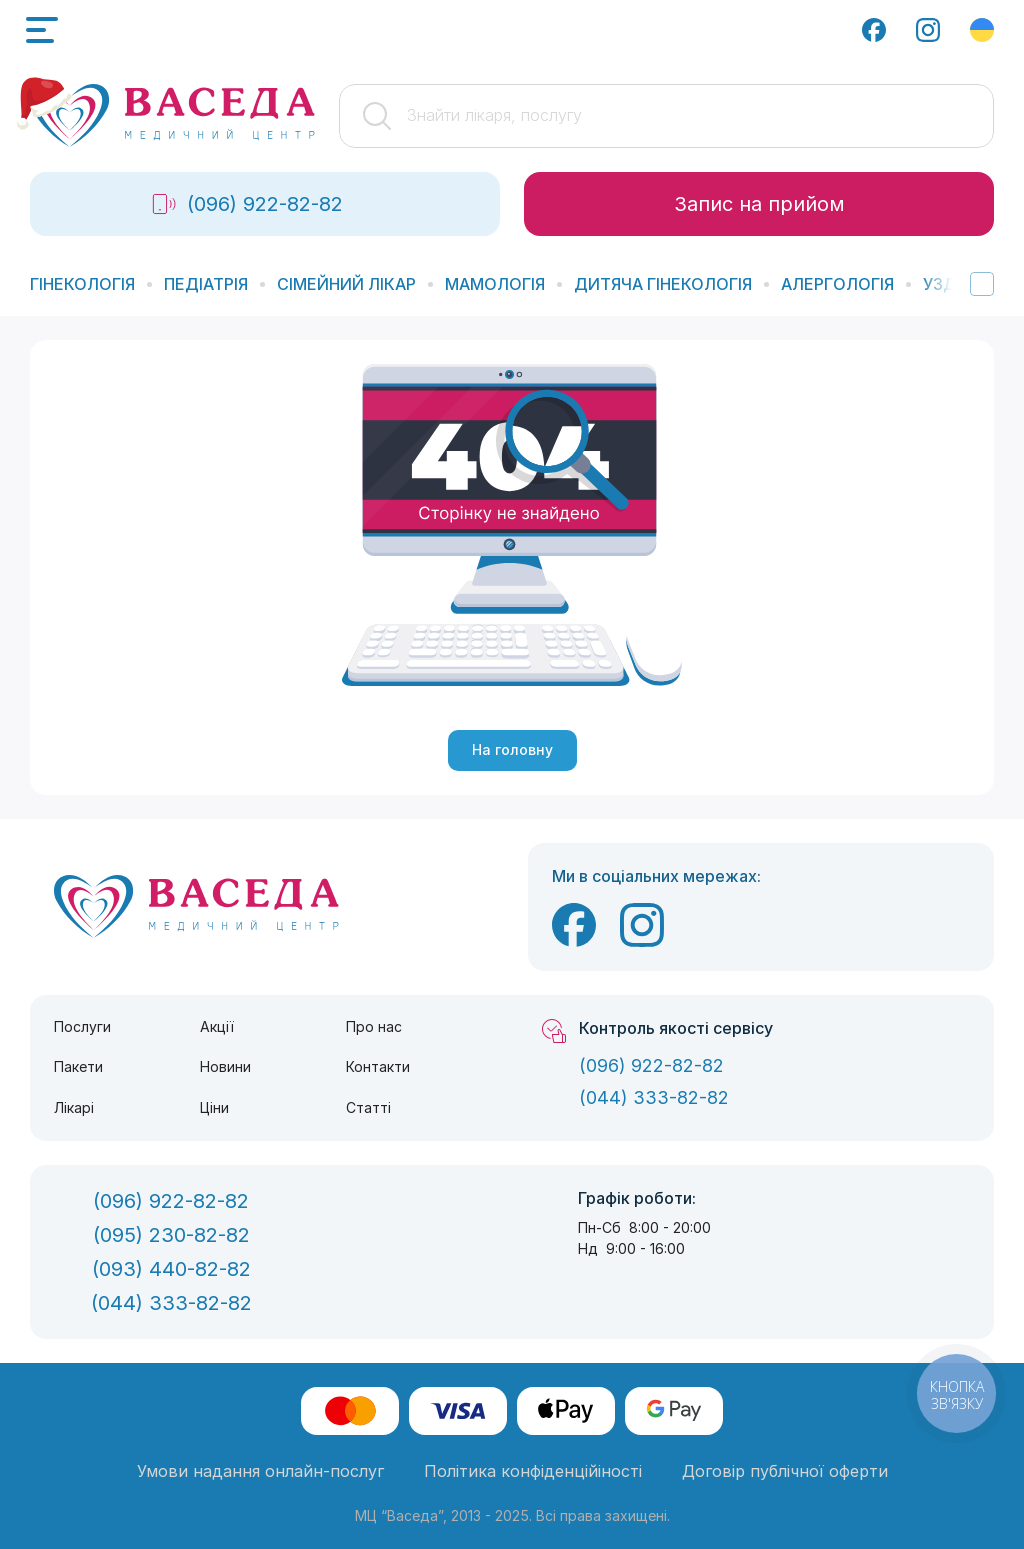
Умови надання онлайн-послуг (260, 1471)
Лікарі (74, 1107)
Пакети (78, 1066)
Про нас (374, 1026)
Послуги (82, 1026)
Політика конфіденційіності (533, 1471)
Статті (368, 1107)
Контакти (378, 1066)
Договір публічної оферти (785, 1471)
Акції (217, 1026)
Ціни (214, 1107)
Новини (225, 1066)
